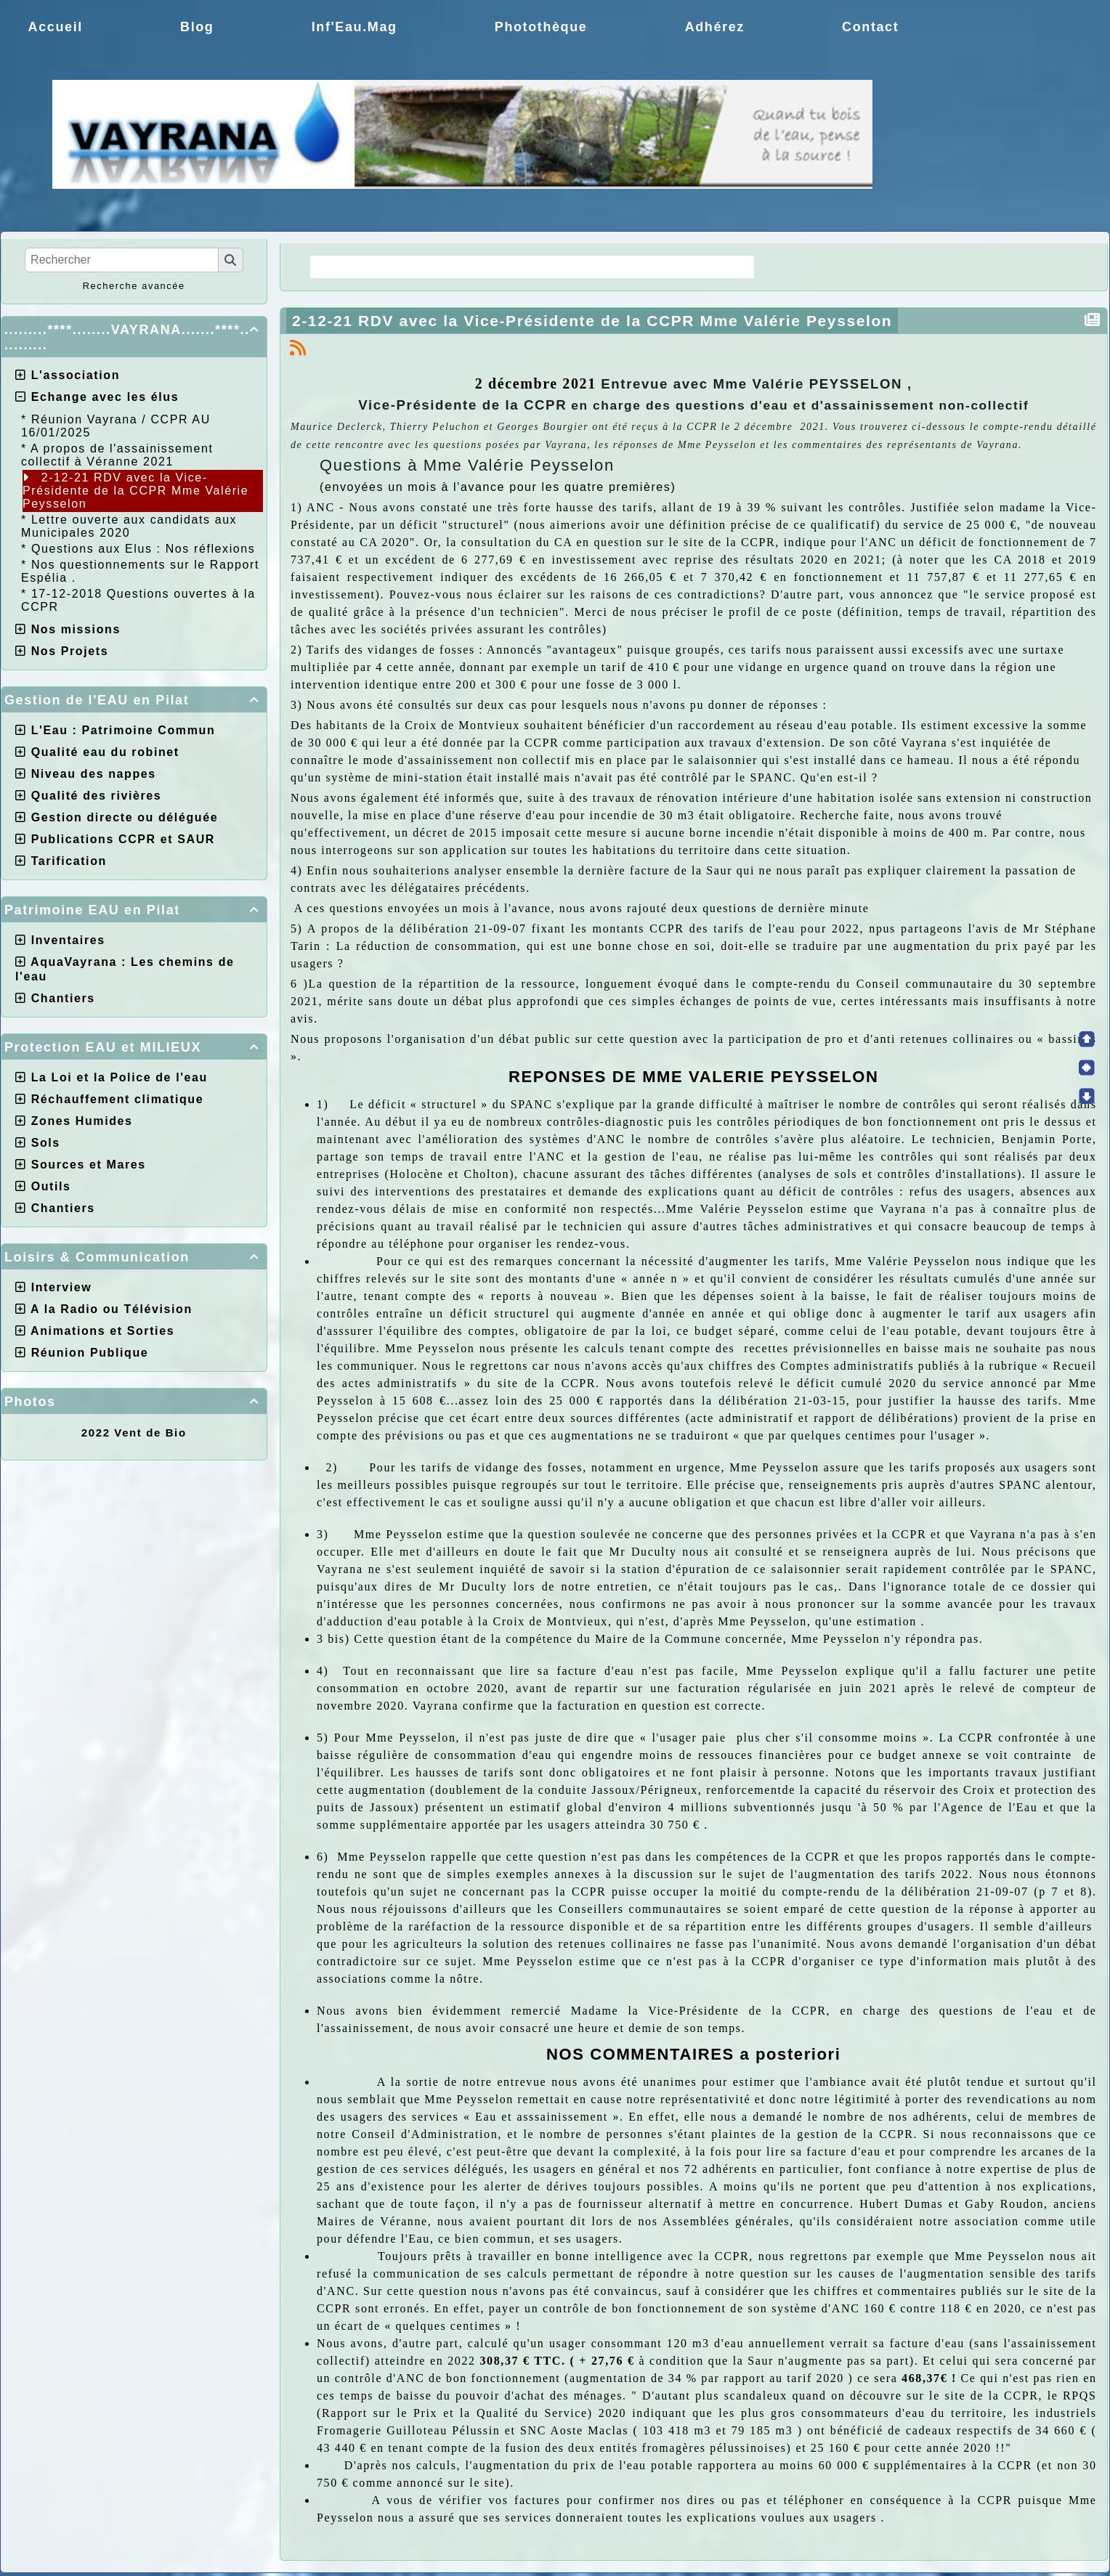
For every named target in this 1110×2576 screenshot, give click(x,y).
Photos (134, 1401)
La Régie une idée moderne (413, 266)
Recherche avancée (134, 285)
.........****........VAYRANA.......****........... (134, 337)
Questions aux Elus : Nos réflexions (143, 549)
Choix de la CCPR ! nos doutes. (635, 266)
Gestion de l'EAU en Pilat (134, 700)
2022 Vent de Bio (134, 1432)
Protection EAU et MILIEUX (134, 1047)
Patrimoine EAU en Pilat (134, 910)
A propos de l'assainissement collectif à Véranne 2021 (117, 455)
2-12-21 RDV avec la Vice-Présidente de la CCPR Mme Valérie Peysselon (135, 490)
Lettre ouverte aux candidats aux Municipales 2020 (129, 526)
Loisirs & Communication (134, 1257)
